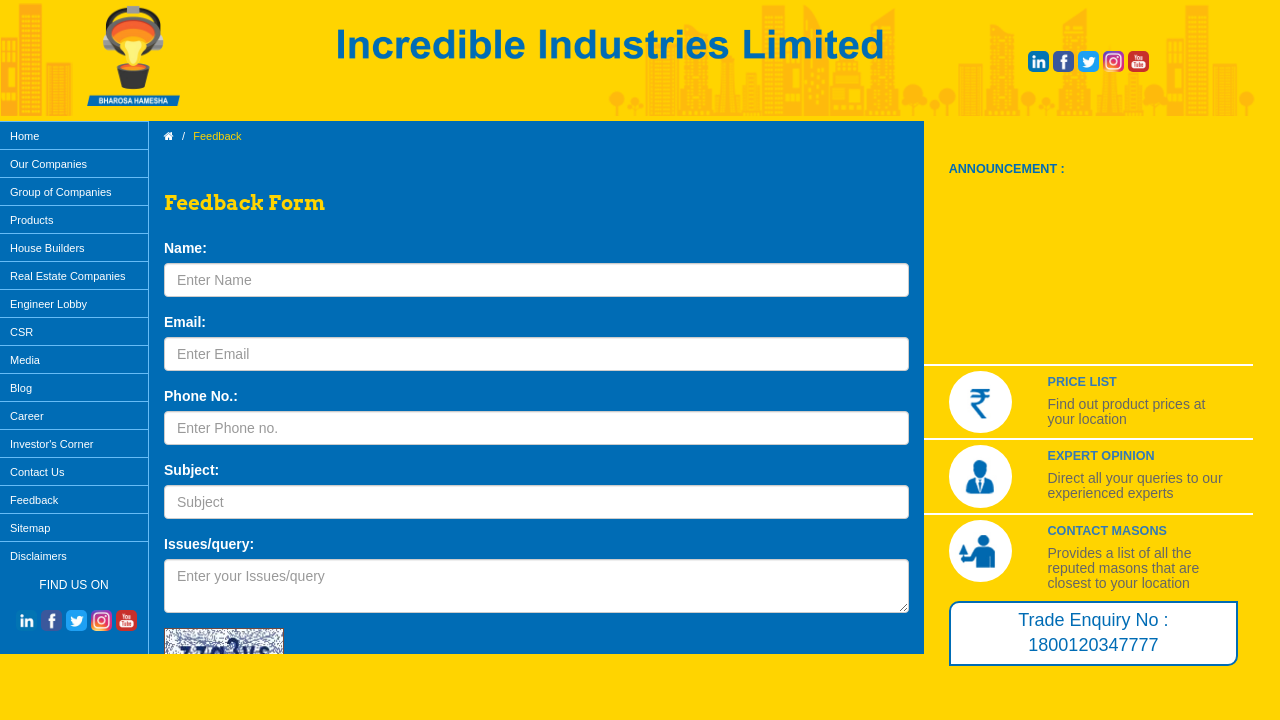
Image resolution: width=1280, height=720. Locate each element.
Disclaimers (38, 556)
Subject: (191, 470)
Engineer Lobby (48, 304)
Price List (1081, 382)
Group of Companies (61, 192)
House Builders (47, 248)
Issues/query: (209, 544)
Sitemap (30, 528)
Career (27, 416)
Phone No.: (201, 396)
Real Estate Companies (68, 276)
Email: (185, 322)
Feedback (34, 500)
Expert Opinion (1100, 456)
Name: (185, 248)
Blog (21, 388)
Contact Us (37, 472)
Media (25, 360)
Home (24, 136)
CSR (21, 332)
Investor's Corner (51, 444)
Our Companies (48, 164)
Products (31, 220)
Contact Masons (1106, 531)
